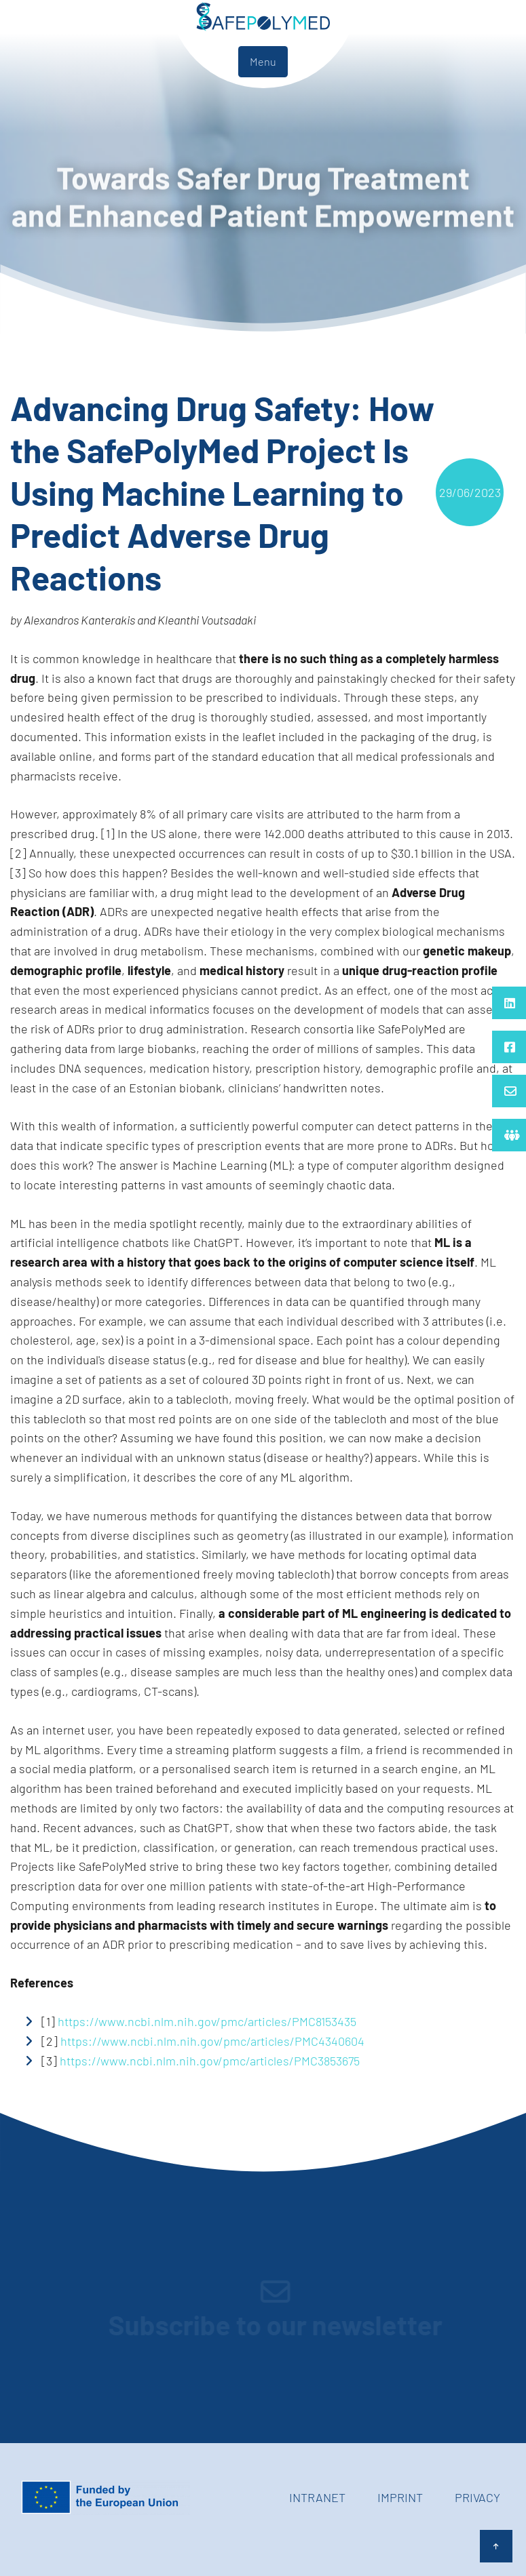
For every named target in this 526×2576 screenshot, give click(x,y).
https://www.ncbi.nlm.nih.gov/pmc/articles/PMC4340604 (212, 2041)
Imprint (400, 2497)
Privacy (477, 2497)
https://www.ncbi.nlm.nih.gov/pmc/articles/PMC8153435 (207, 2021)
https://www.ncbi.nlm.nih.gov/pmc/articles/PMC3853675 (210, 2060)
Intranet (317, 2497)
